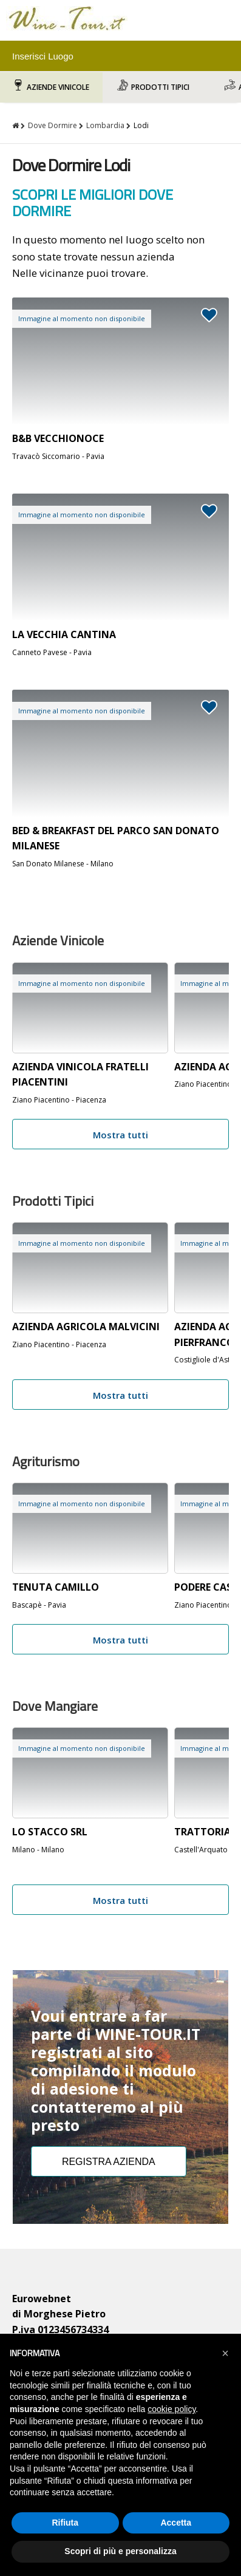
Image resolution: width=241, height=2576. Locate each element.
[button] (225, 2353)
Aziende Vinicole (58, 87)
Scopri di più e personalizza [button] (120, 2551)
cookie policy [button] (171, 2409)
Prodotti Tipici (160, 87)
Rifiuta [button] (65, 2522)
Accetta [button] (175, 2522)
